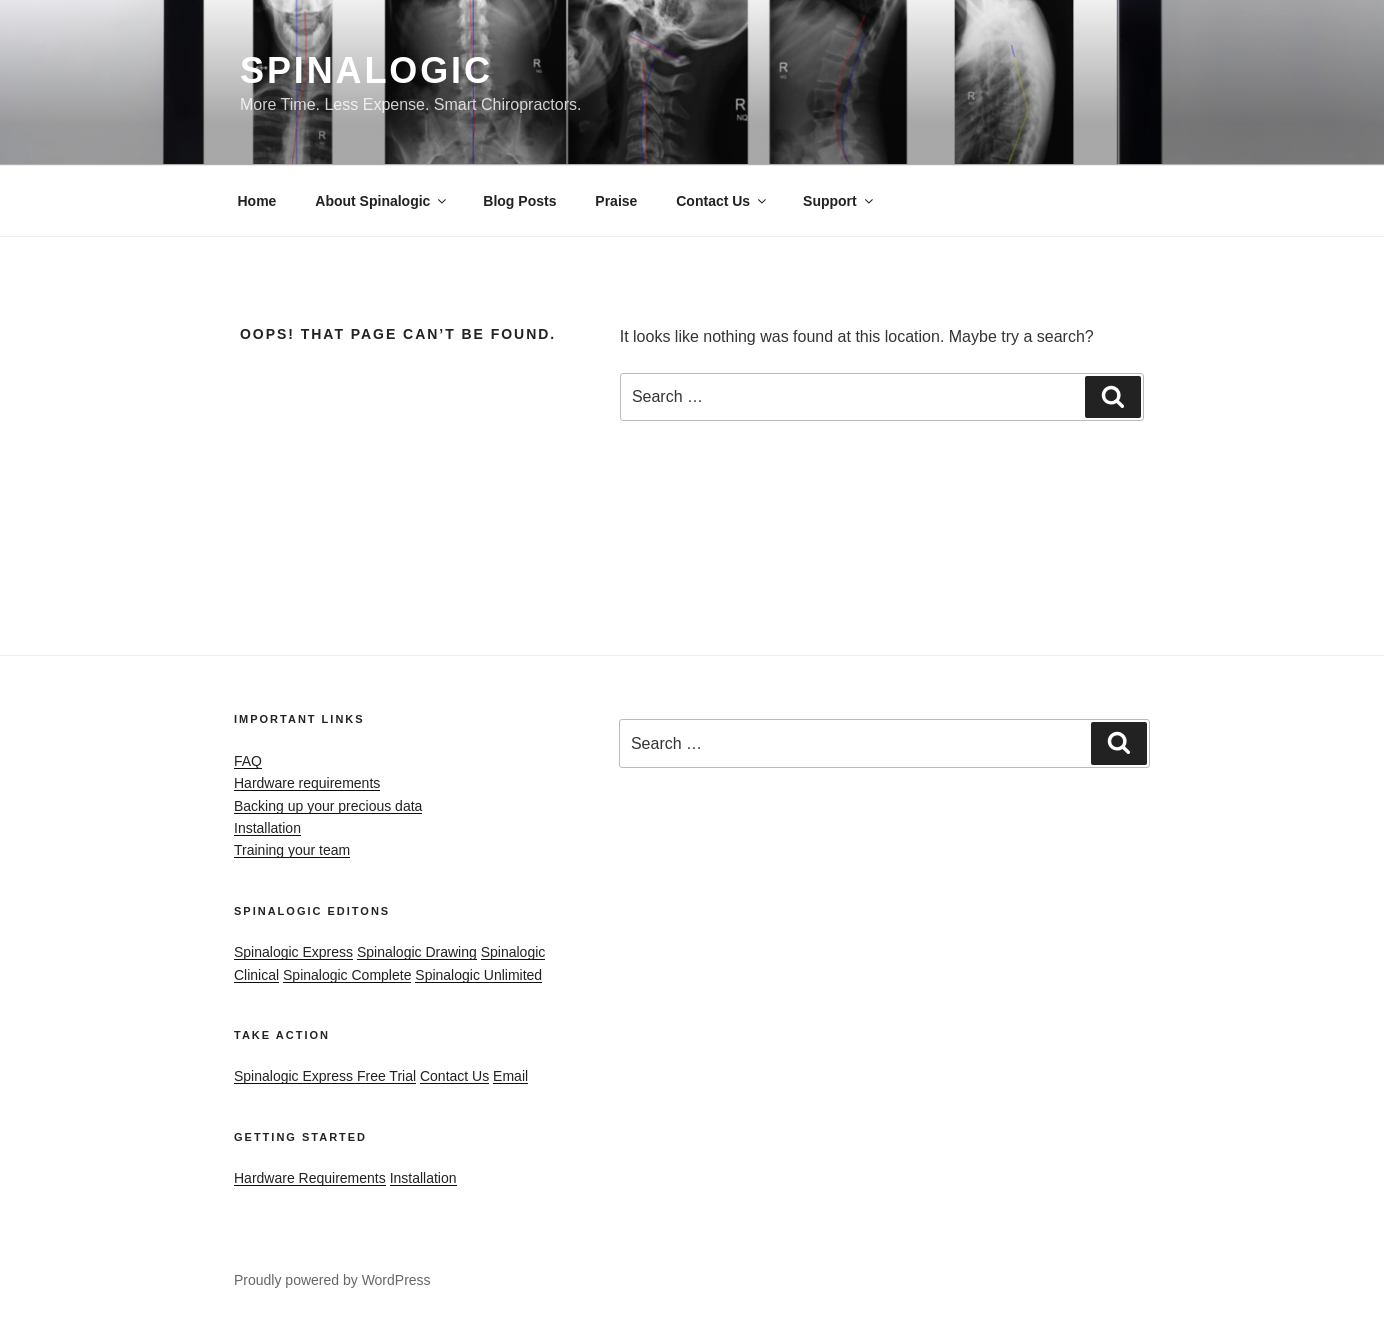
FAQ (248, 761)
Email (510, 1076)
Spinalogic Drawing (417, 952)
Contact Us (722, 201)
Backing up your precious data (328, 806)
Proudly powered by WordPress (332, 1280)
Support (839, 201)
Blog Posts (519, 201)
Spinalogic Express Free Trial (325, 1076)
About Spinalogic (382, 201)
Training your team (292, 850)
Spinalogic (366, 70)
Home (257, 201)
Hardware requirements (307, 783)
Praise (616, 201)
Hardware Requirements (310, 1178)
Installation (267, 828)
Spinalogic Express (293, 952)
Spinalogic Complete (347, 975)
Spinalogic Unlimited (478, 975)
